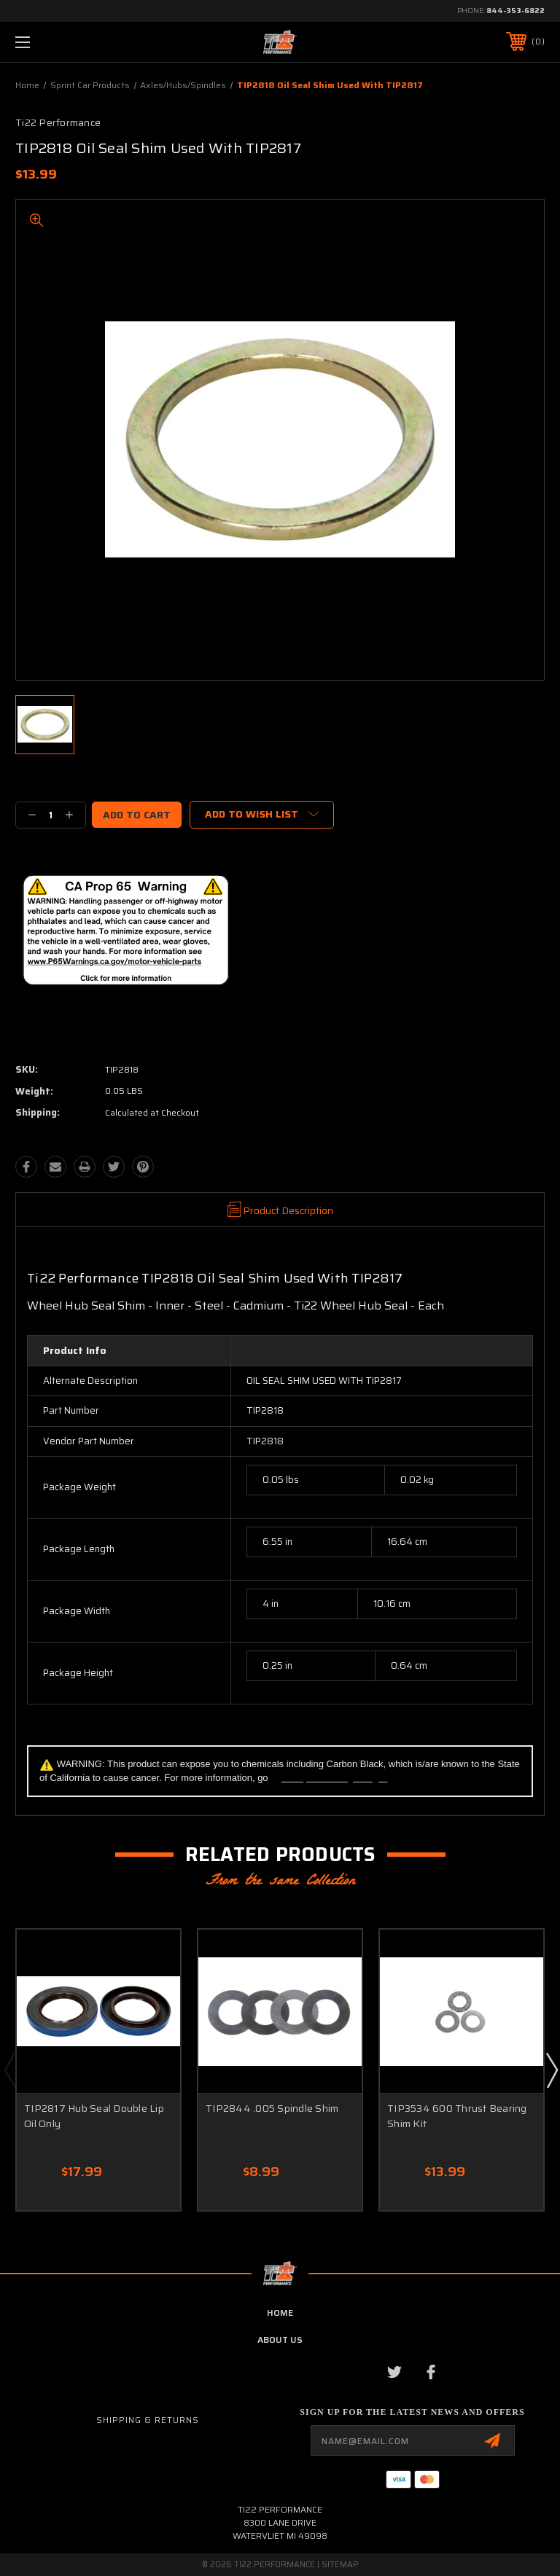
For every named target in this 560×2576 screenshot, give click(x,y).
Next (551, 2069)
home (280, 2312)
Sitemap (340, 2565)
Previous (9, 2069)
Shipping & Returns (147, 2420)
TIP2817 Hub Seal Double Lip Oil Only (94, 2115)
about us (280, 2339)
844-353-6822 (515, 10)
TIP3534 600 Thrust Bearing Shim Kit (457, 2115)
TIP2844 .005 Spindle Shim (272, 2108)
